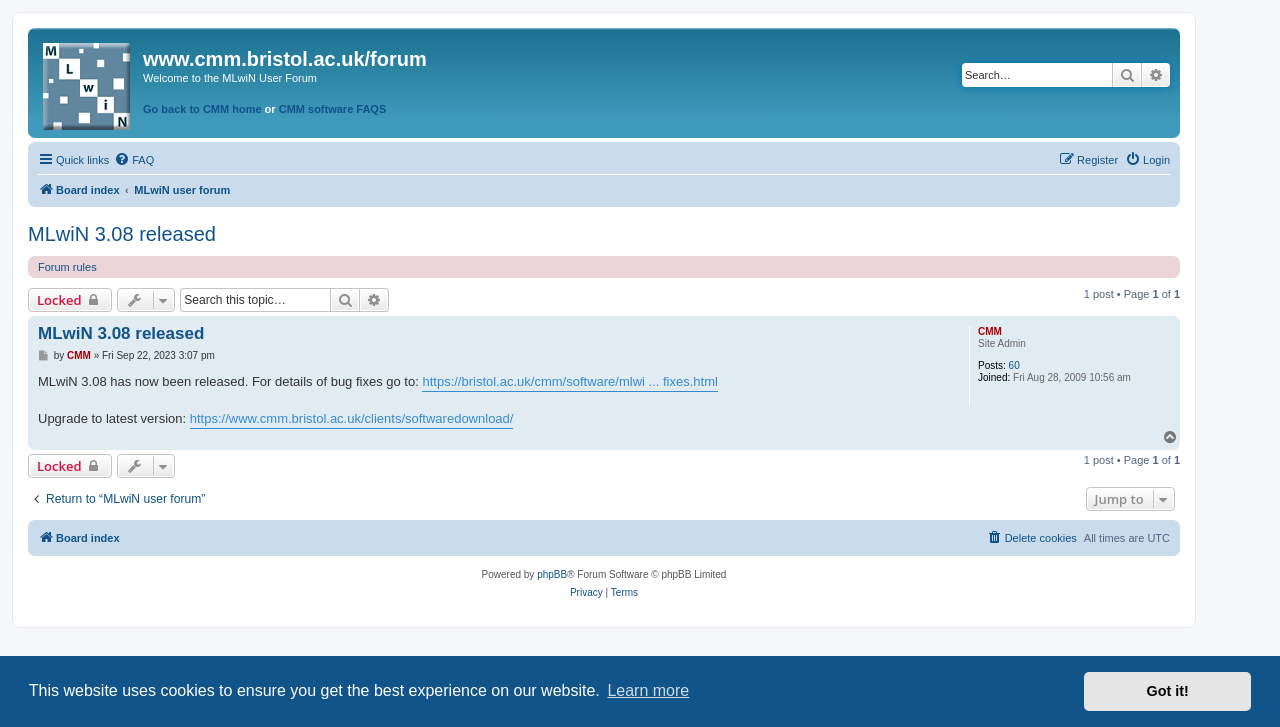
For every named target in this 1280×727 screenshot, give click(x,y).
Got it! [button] (1168, 691)
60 (1014, 365)
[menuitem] (134, 160)
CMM (990, 331)
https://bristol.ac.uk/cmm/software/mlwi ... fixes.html (569, 381)
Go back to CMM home (202, 109)
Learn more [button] (648, 690)
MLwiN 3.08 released (122, 234)
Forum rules (67, 267)
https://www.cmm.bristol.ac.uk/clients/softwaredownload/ (352, 418)
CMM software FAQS (333, 109)
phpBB (552, 574)
